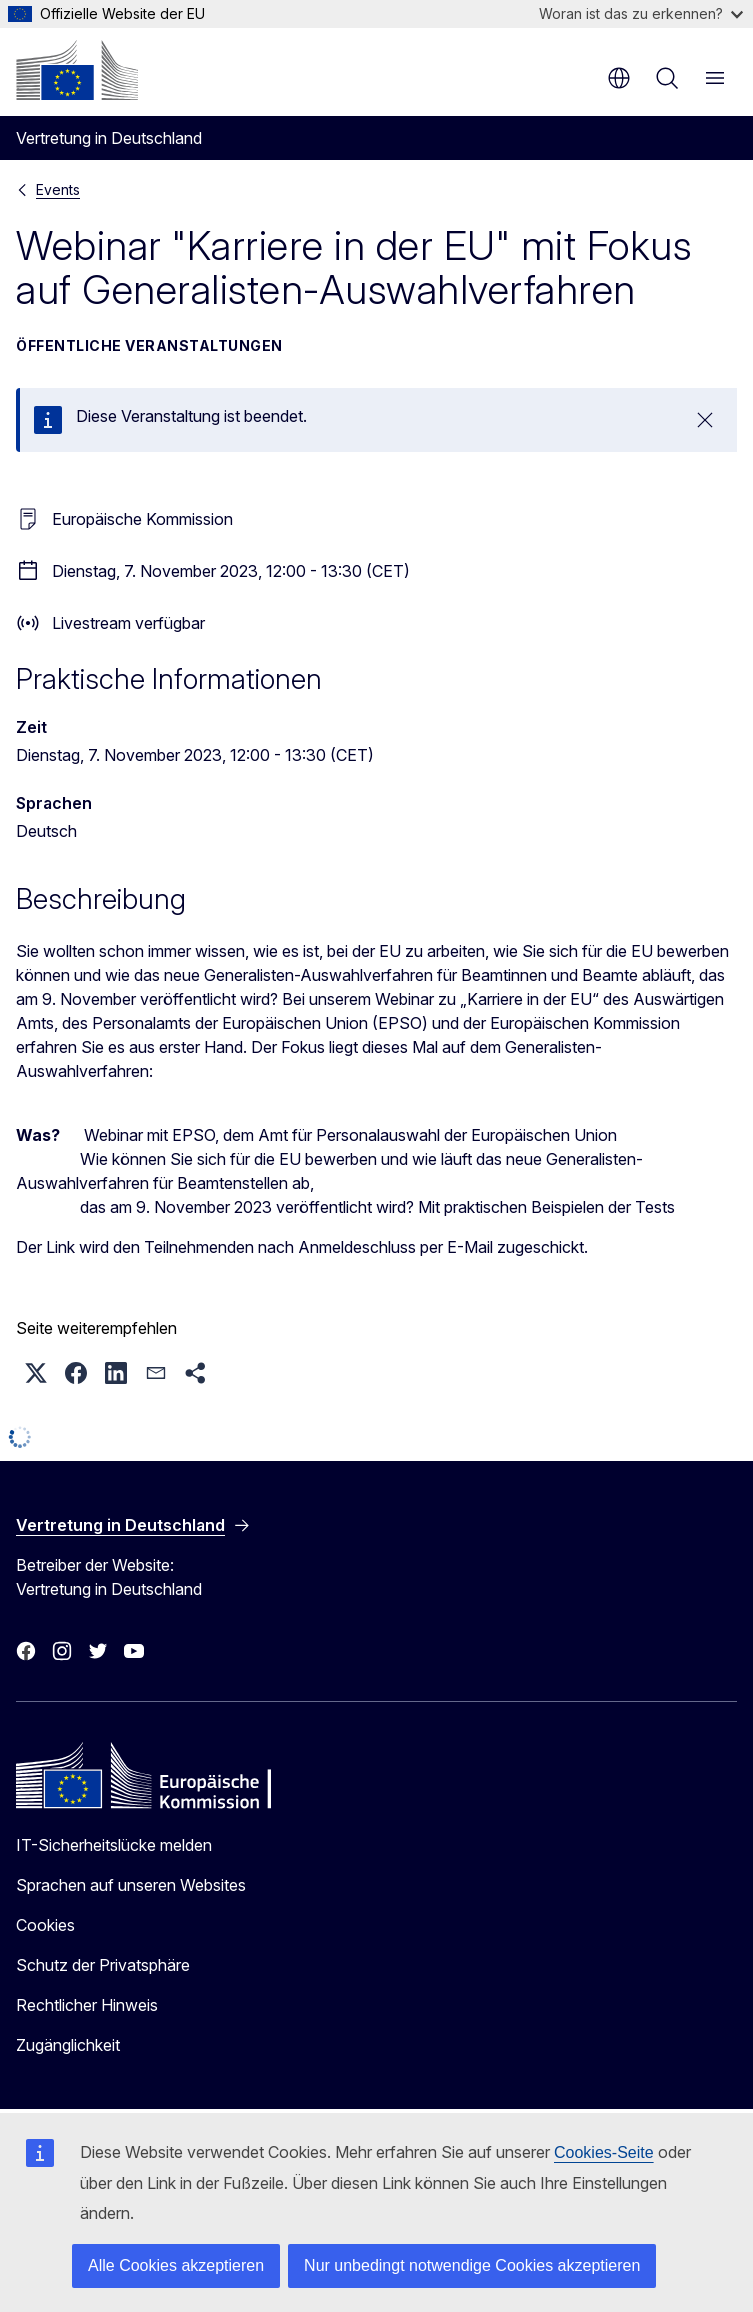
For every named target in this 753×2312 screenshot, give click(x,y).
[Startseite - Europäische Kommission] (77, 70)
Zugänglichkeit (68, 2045)
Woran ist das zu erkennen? (641, 13)
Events (58, 189)
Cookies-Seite (604, 2152)
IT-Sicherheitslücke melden (114, 1845)
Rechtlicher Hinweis (87, 2005)
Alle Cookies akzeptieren (176, 2265)
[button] (36, 1373)
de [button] (619, 78)
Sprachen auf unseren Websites (131, 1885)
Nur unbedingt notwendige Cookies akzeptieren (472, 2265)
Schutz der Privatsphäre (103, 1965)
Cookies (45, 1925)
